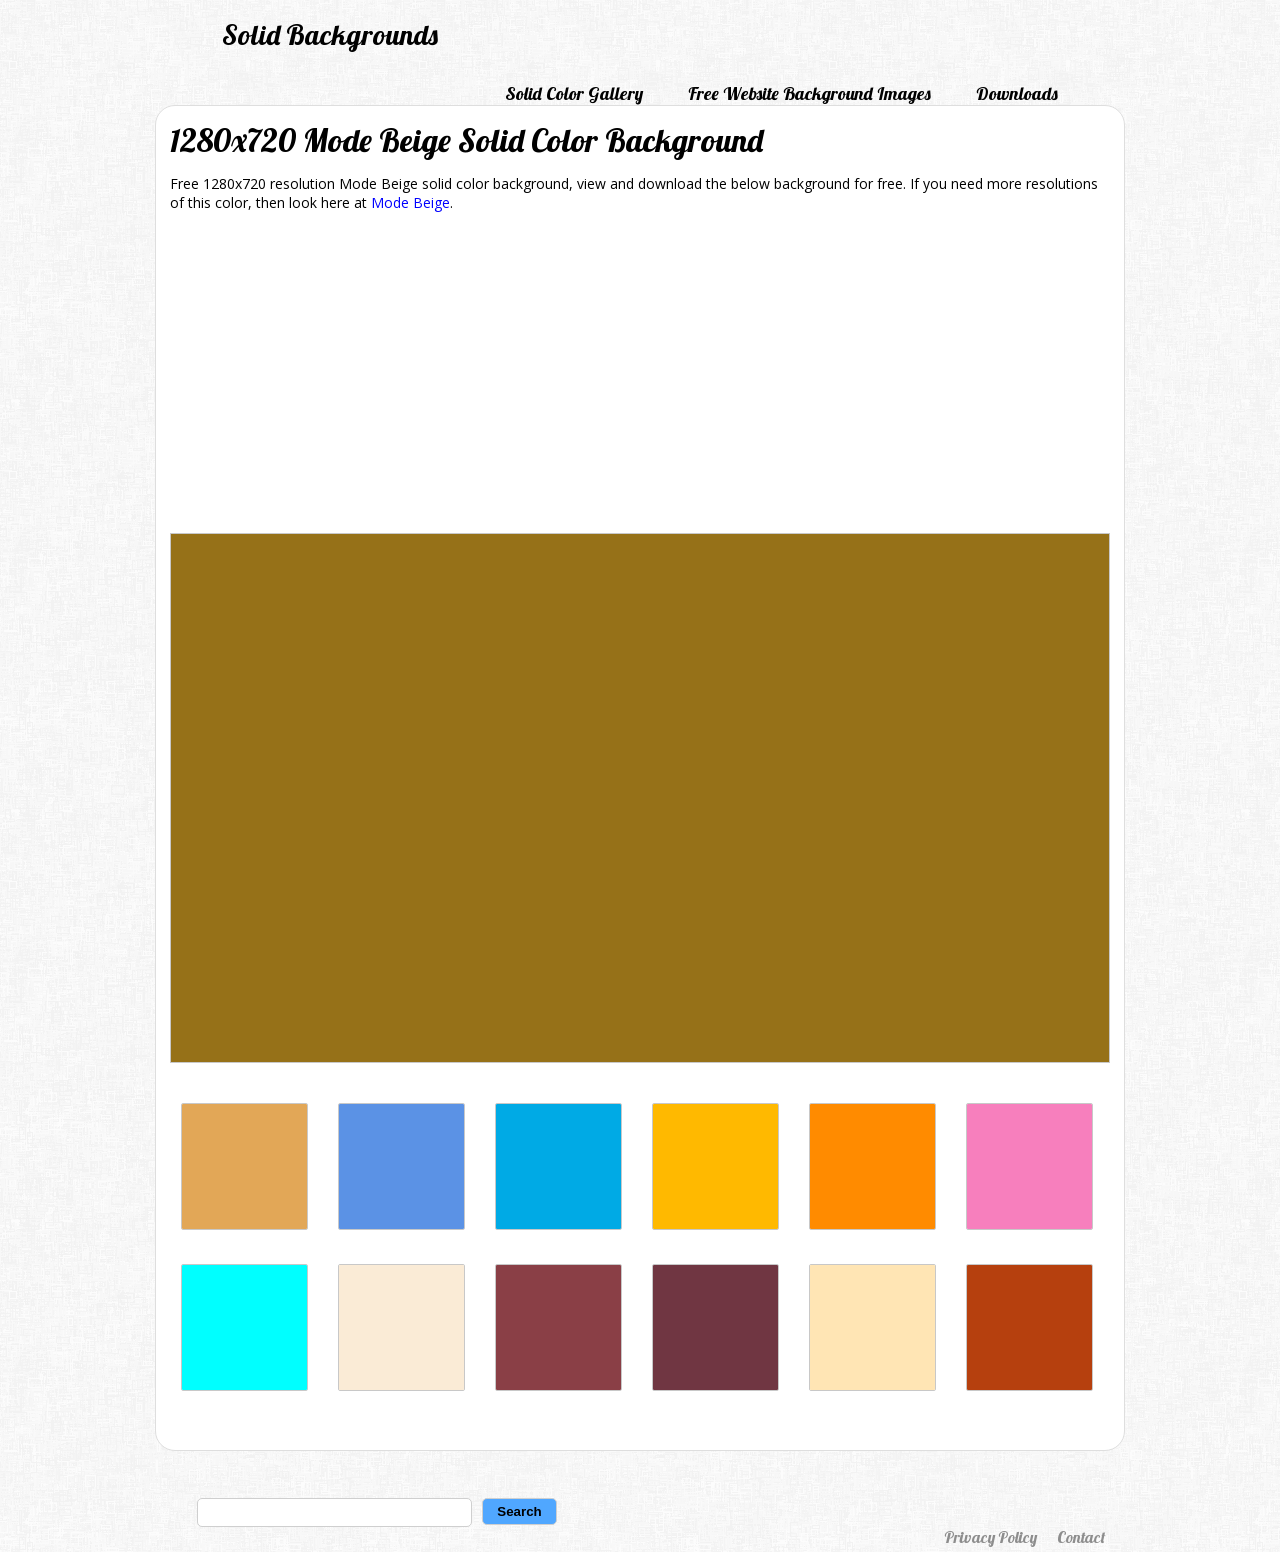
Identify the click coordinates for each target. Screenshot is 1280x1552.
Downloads (1017, 93)
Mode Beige (410, 202)
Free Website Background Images (809, 93)
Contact (1081, 1537)
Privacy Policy (990, 1537)
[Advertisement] (640, 376)
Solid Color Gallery (574, 93)
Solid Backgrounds (330, 34)
